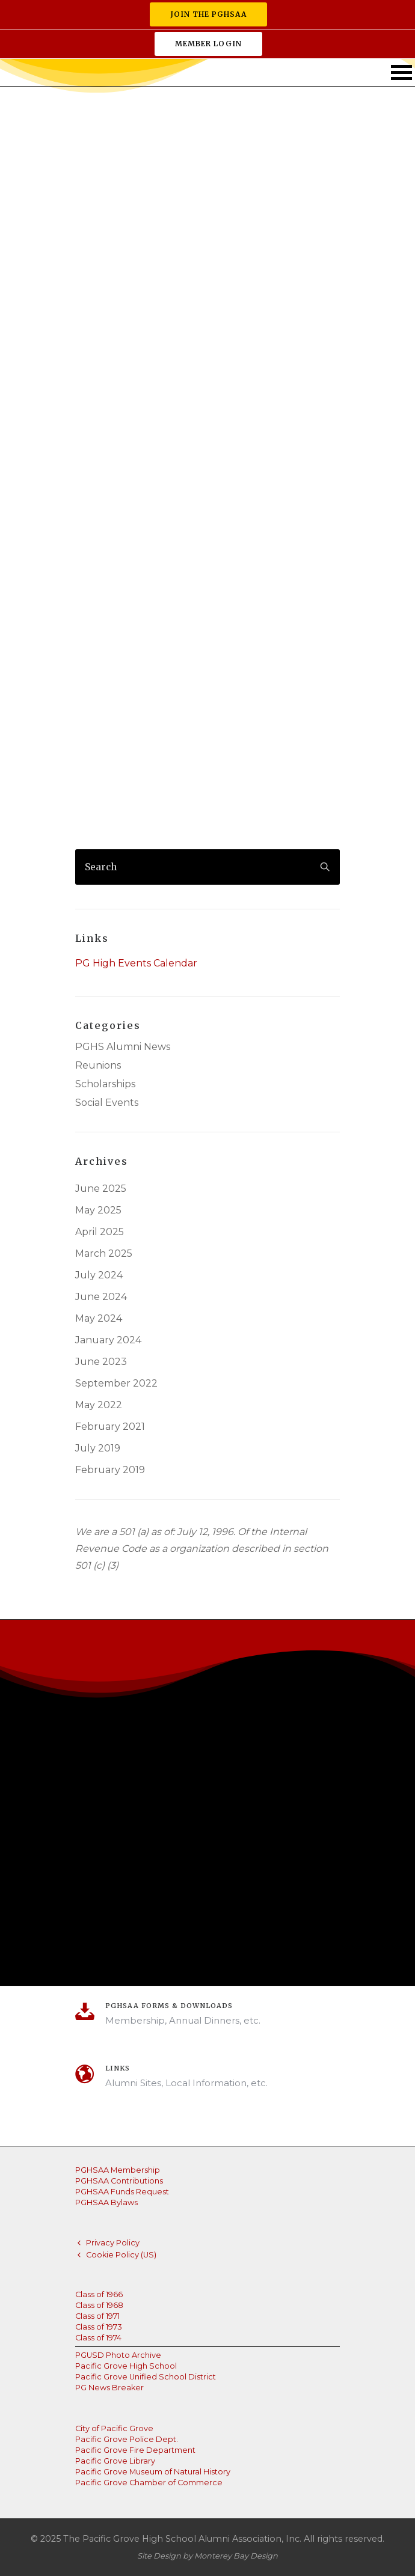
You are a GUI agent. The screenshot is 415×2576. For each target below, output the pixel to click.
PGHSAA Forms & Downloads (169, 2005)
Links (117, 2068)
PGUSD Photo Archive (118, 2355)
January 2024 (108, 1340)
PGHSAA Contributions (119, 2180)
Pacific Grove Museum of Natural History (152, 2471)
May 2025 (98, 1210)
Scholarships (105, 1084)
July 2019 (97, 1448)
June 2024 (101, 1297)
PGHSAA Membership (117, 2170)
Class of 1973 (98, 2326)
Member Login (208, 43)
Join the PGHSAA (208, 14)
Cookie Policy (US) (121, 2254)
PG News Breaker (109, 2387)
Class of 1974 (98, 2337)
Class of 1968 (99, 2305)
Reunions (98, 1065)
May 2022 (98, 1405)
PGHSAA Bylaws (106, 2202)
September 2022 (116, 1383)
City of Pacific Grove (114, 2428)
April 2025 (99, 1232)
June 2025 (100, 1189)
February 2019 (110, 1470)
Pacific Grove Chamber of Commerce (149, 2482)
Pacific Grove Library (115, 2460)
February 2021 (110, 1427)
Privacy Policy (113, 2242)
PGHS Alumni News (122, 1047)
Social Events (106, 1103)
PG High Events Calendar (136, 963)
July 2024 (99, 1275)
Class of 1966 (99, 2294)
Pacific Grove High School (126, 2365)
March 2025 (103, 1254)
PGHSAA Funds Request (122, 2191)
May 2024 (98, 1318)
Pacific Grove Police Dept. (126, 2439)
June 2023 (101, 1362)
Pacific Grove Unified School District (145, 2376)
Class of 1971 (97, 2316)
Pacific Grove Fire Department (135, 2450)
